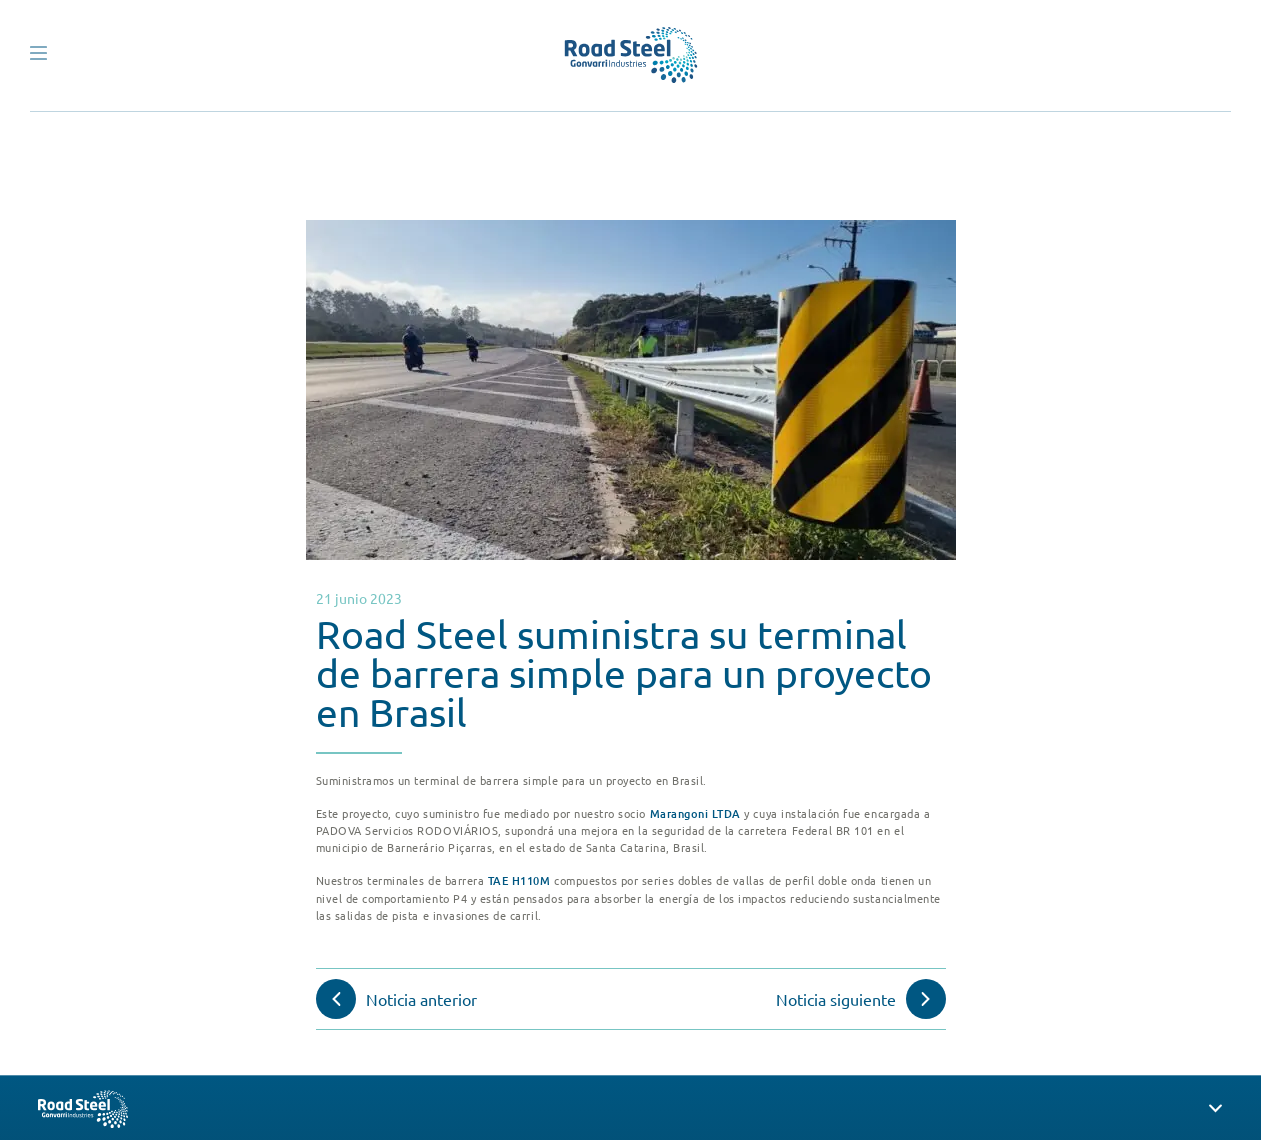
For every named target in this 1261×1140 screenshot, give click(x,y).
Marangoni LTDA (695, 813)
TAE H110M (519, 880)
